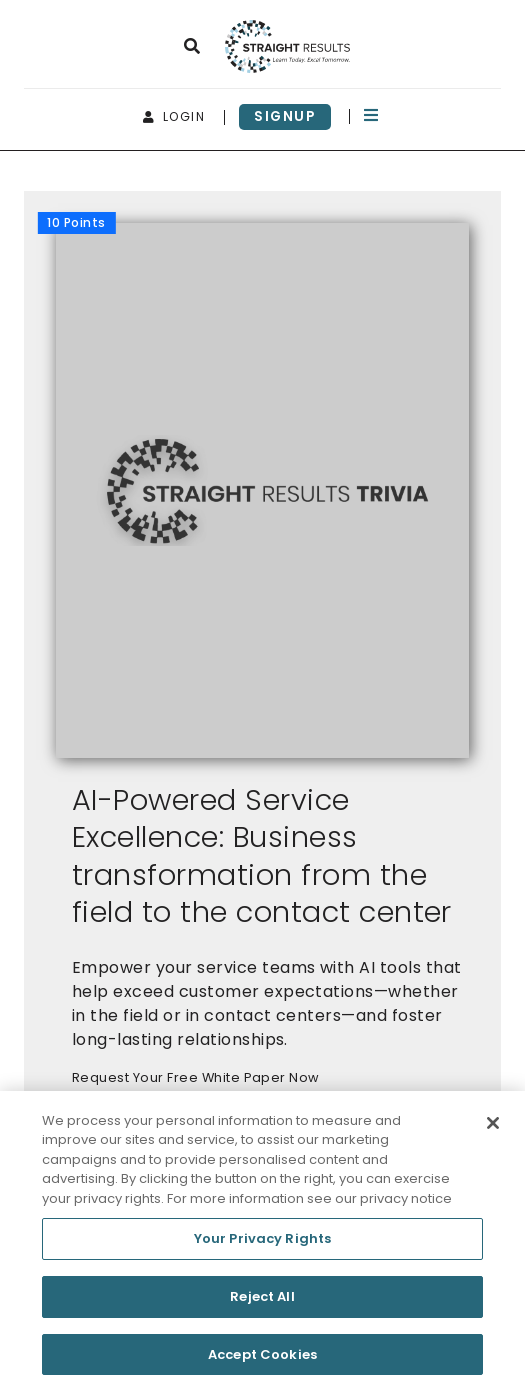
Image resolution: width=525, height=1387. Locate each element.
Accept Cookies (262, 1360)
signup (285, 116)
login (174, 116)
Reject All (262, 1302)
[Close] (493, 1129)
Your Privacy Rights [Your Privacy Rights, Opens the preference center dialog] (262, 1245)
